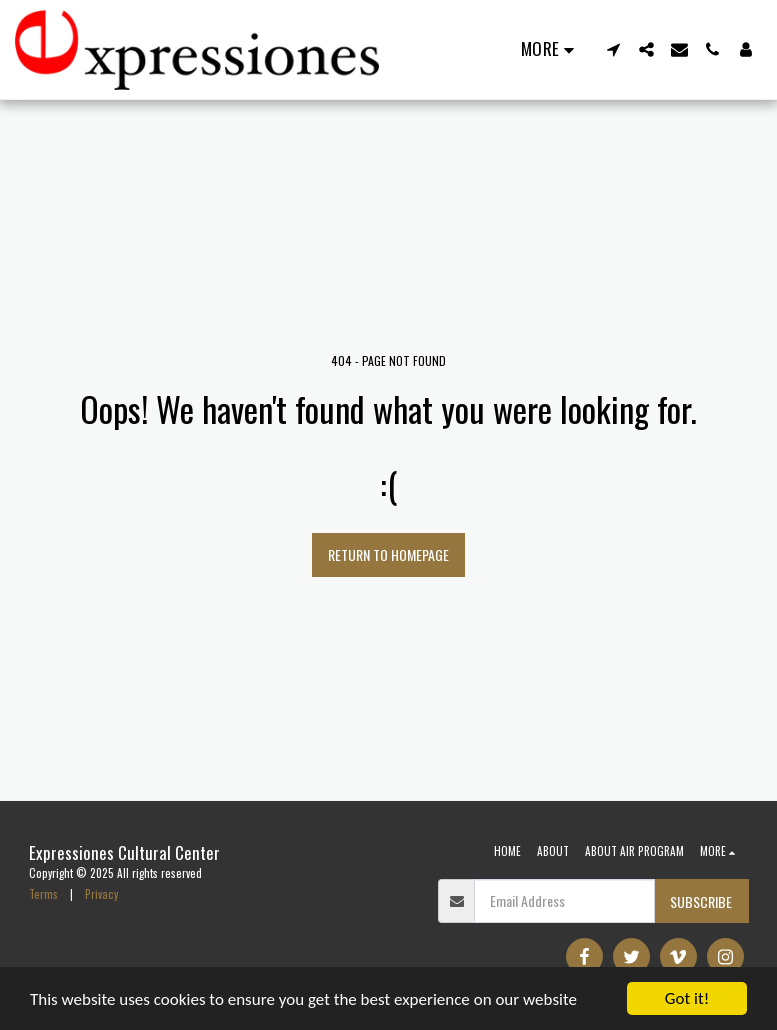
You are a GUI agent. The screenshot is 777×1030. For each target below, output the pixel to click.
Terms (43, 894)
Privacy (101, 894)
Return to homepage (388, 554)
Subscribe (701, 901)
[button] (613, 49)
